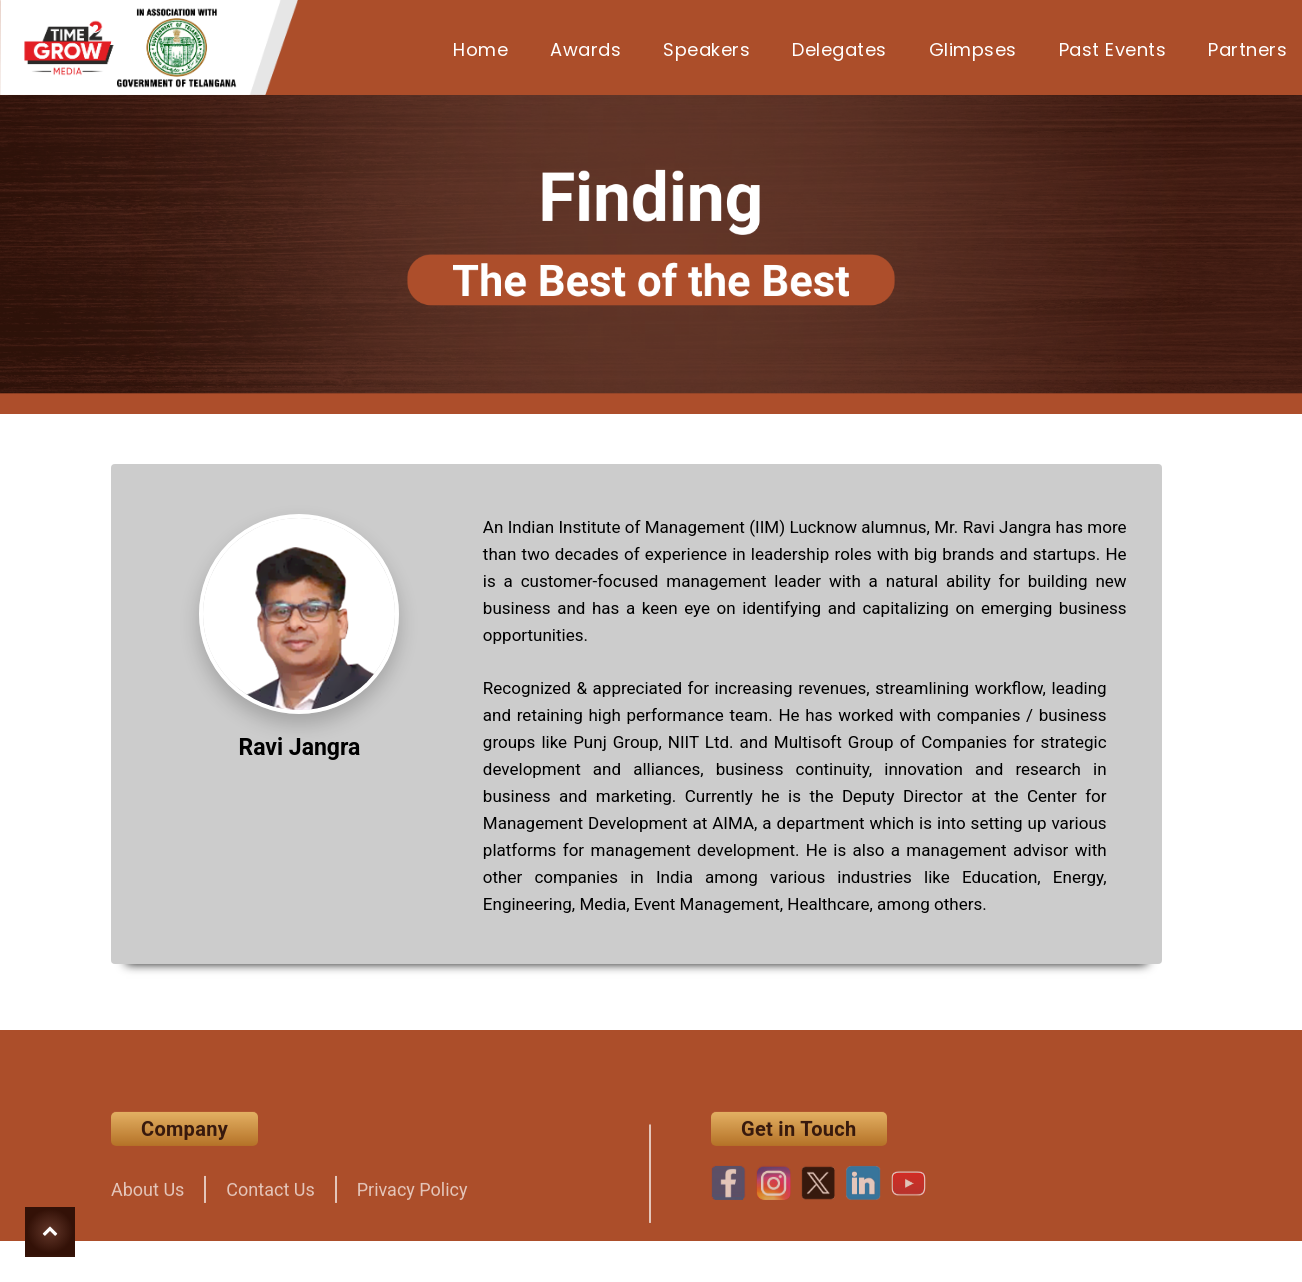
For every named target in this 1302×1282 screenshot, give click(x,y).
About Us (147, 1207)
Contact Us (270, 1207)
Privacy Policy (412, 1207)
